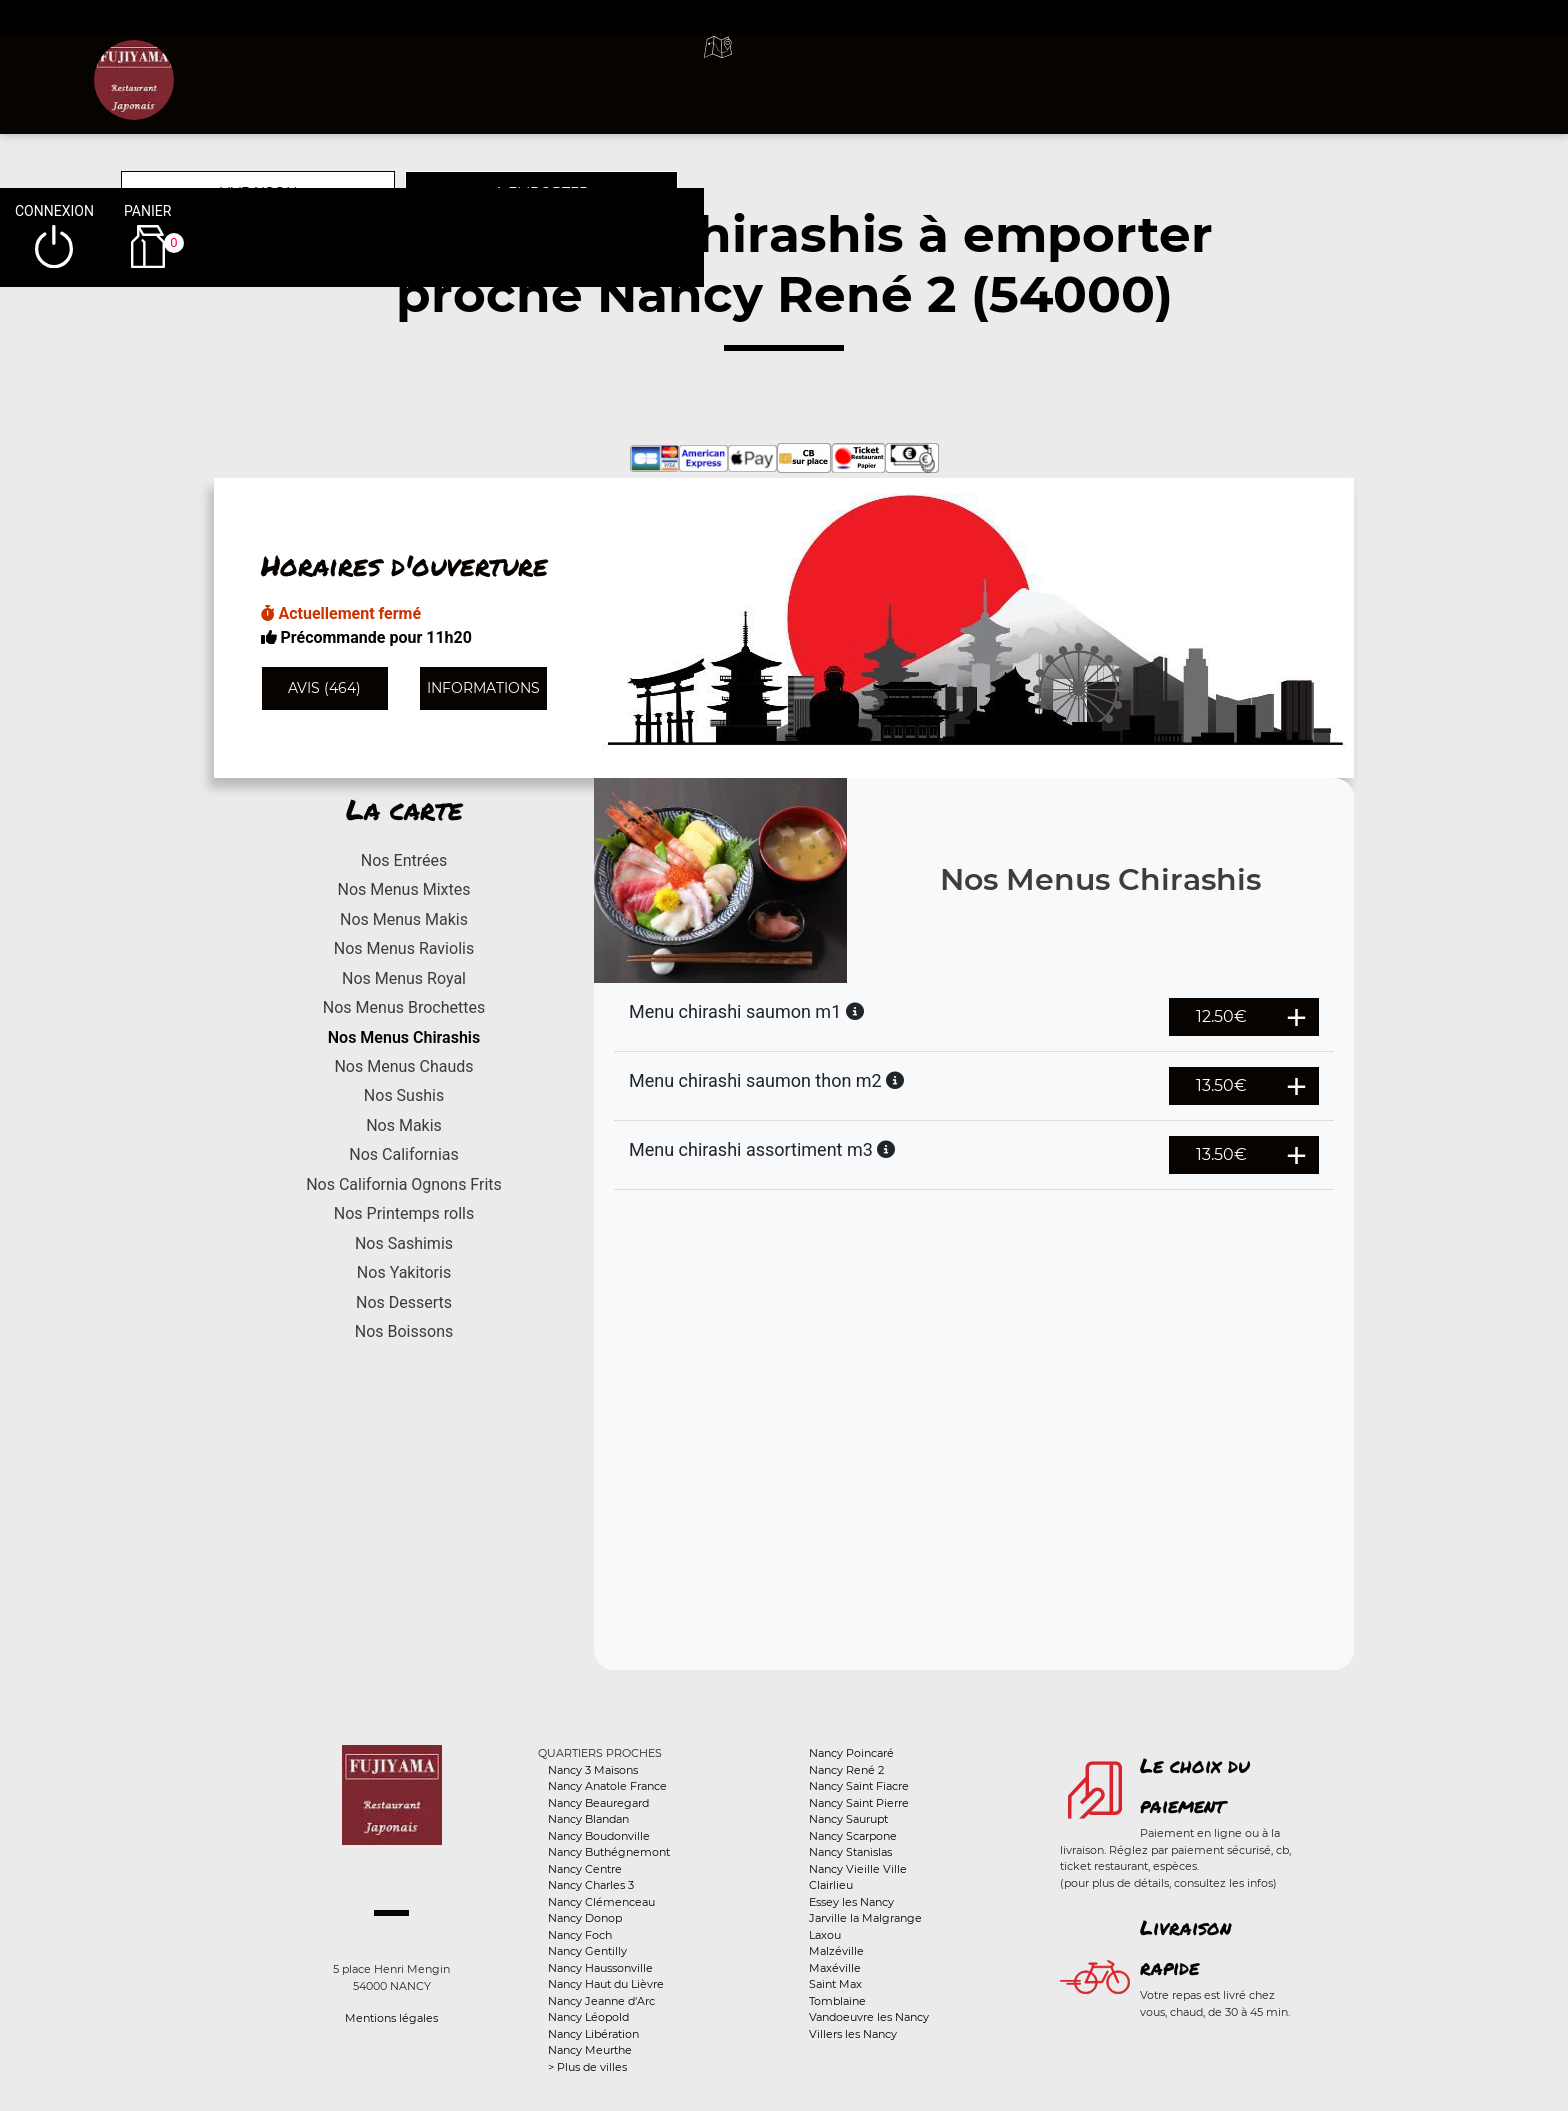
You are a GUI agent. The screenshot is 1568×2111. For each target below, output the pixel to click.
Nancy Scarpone (853, 1836)
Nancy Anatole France (607, 1786)
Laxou (825, 1935)
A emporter (954, 70)
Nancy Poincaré (851, 1753)
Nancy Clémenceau (601, 1902)
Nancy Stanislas (850, 1852)
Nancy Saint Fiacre (859, 1786)
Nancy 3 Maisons (593, 1770)
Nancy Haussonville (600, 1968)
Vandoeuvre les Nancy (869, 2017)
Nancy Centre (585, 1869)
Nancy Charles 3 (591, 1885)
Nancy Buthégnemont (609, 1852)
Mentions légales (391, 2018)
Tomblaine (837, 2001)
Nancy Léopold (588, 2017)
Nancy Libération (593, 2034)
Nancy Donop (585, 1918)
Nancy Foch (580, 1935)
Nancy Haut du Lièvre (606, 1984)
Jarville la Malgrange (865, 1918)
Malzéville (836, 1951)
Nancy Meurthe (590, 2050)
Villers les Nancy (853, 2034)
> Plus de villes (587, 2067)
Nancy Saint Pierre (859, 1803)
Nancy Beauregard (598, 1803)
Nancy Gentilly (587, 1951)
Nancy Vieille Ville (858, 1869)
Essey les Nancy (851, 1902)
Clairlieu (831, 1885)
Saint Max (835, 1984)
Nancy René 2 (846, 1770)
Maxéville (835, 1968)
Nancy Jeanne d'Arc (601, 2001)
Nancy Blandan (588, 1819)
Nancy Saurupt (848, 1819)
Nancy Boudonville (599, 1836)
